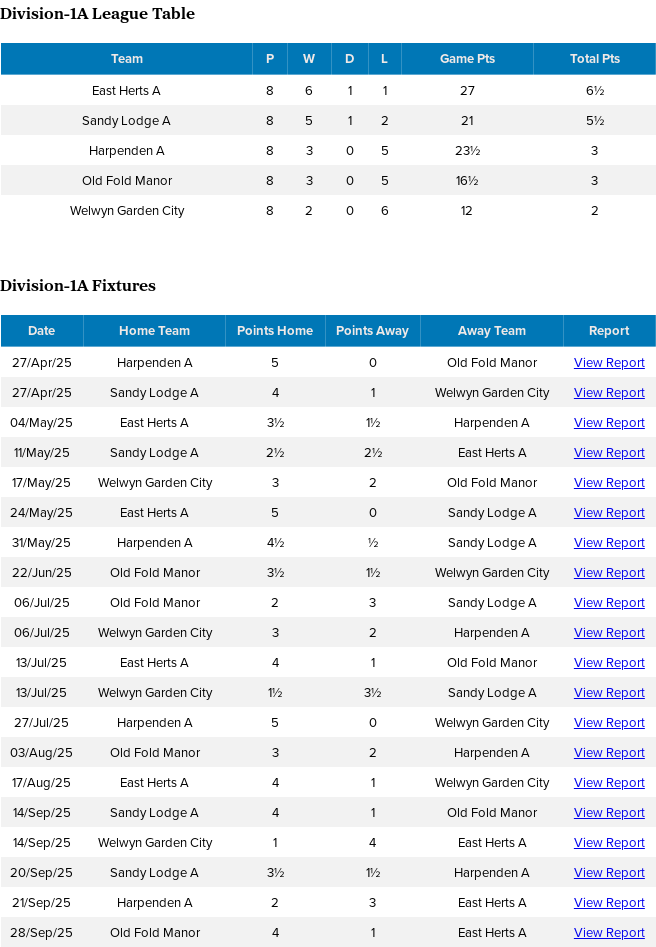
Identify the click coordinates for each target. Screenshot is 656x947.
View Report (609, 362)
